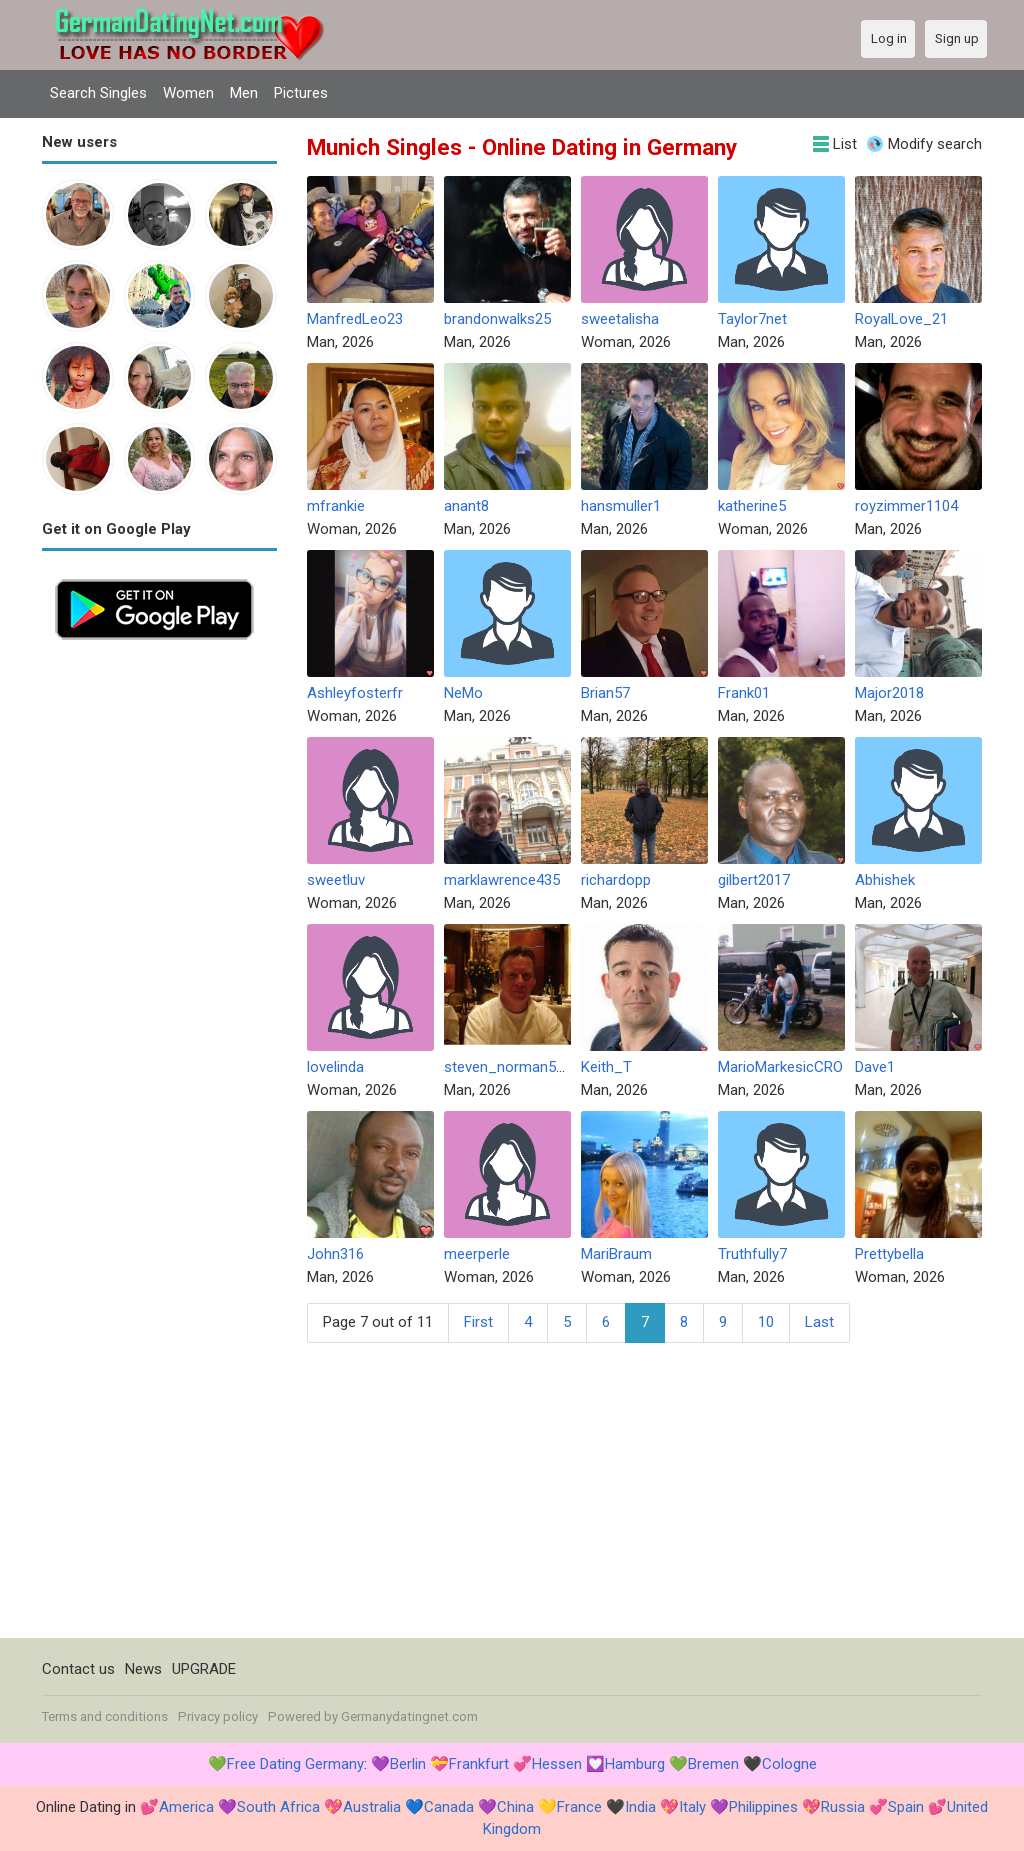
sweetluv (336, 880)
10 (766, 1322)
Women (188, 93)
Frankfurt (479, 1764)
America (186, 1807)
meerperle (477, 1254)
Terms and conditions (105, 1716)
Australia (372, 1807)
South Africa (278, 1807)
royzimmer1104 (906, 506)
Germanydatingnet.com (409, 1716)
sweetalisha (620, 319)
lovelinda (335, 1067)
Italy (692, 1807)
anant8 (466, 506)
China (515, 1807)
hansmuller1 (621, 506)
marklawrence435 (502, 880)
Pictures (301, 93)
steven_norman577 (508, 1067)
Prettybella (889, 1254)
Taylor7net (752, 319)
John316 (335, 1254)
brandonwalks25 (497, 319)
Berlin (408, 1764)
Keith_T (606, 1067)
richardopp (616, 880)
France (579, 1807)
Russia (843, 1807)
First (478, 1322)
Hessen (557, 1764)
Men (244, 93)
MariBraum (616, 1254)
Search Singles (98, 93)
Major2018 (889, 693)
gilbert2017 (754, 880)
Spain (906, 1807)
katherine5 (752, 506)
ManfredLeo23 (355, 319)
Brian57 (605, 693)
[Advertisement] (159, 953)
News (143, 1669)
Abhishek (885, 880)
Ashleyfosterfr (355, 693)
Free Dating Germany (295, 1764)
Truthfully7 (752, 1254)
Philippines (763, 1807)
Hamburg (635, 1764)
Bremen (713, 1764)
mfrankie (336, 506)
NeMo (463, 693)
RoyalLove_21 (901, 319)
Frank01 (744, 693)
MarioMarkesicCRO (780, 1067)
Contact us (78, 1669)
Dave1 (875, 1067)
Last (819, 1322)
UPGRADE (204, 1669)
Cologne (789, 1764)
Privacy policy (218, 1716)
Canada (449, 1807)
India (640, 1807)
